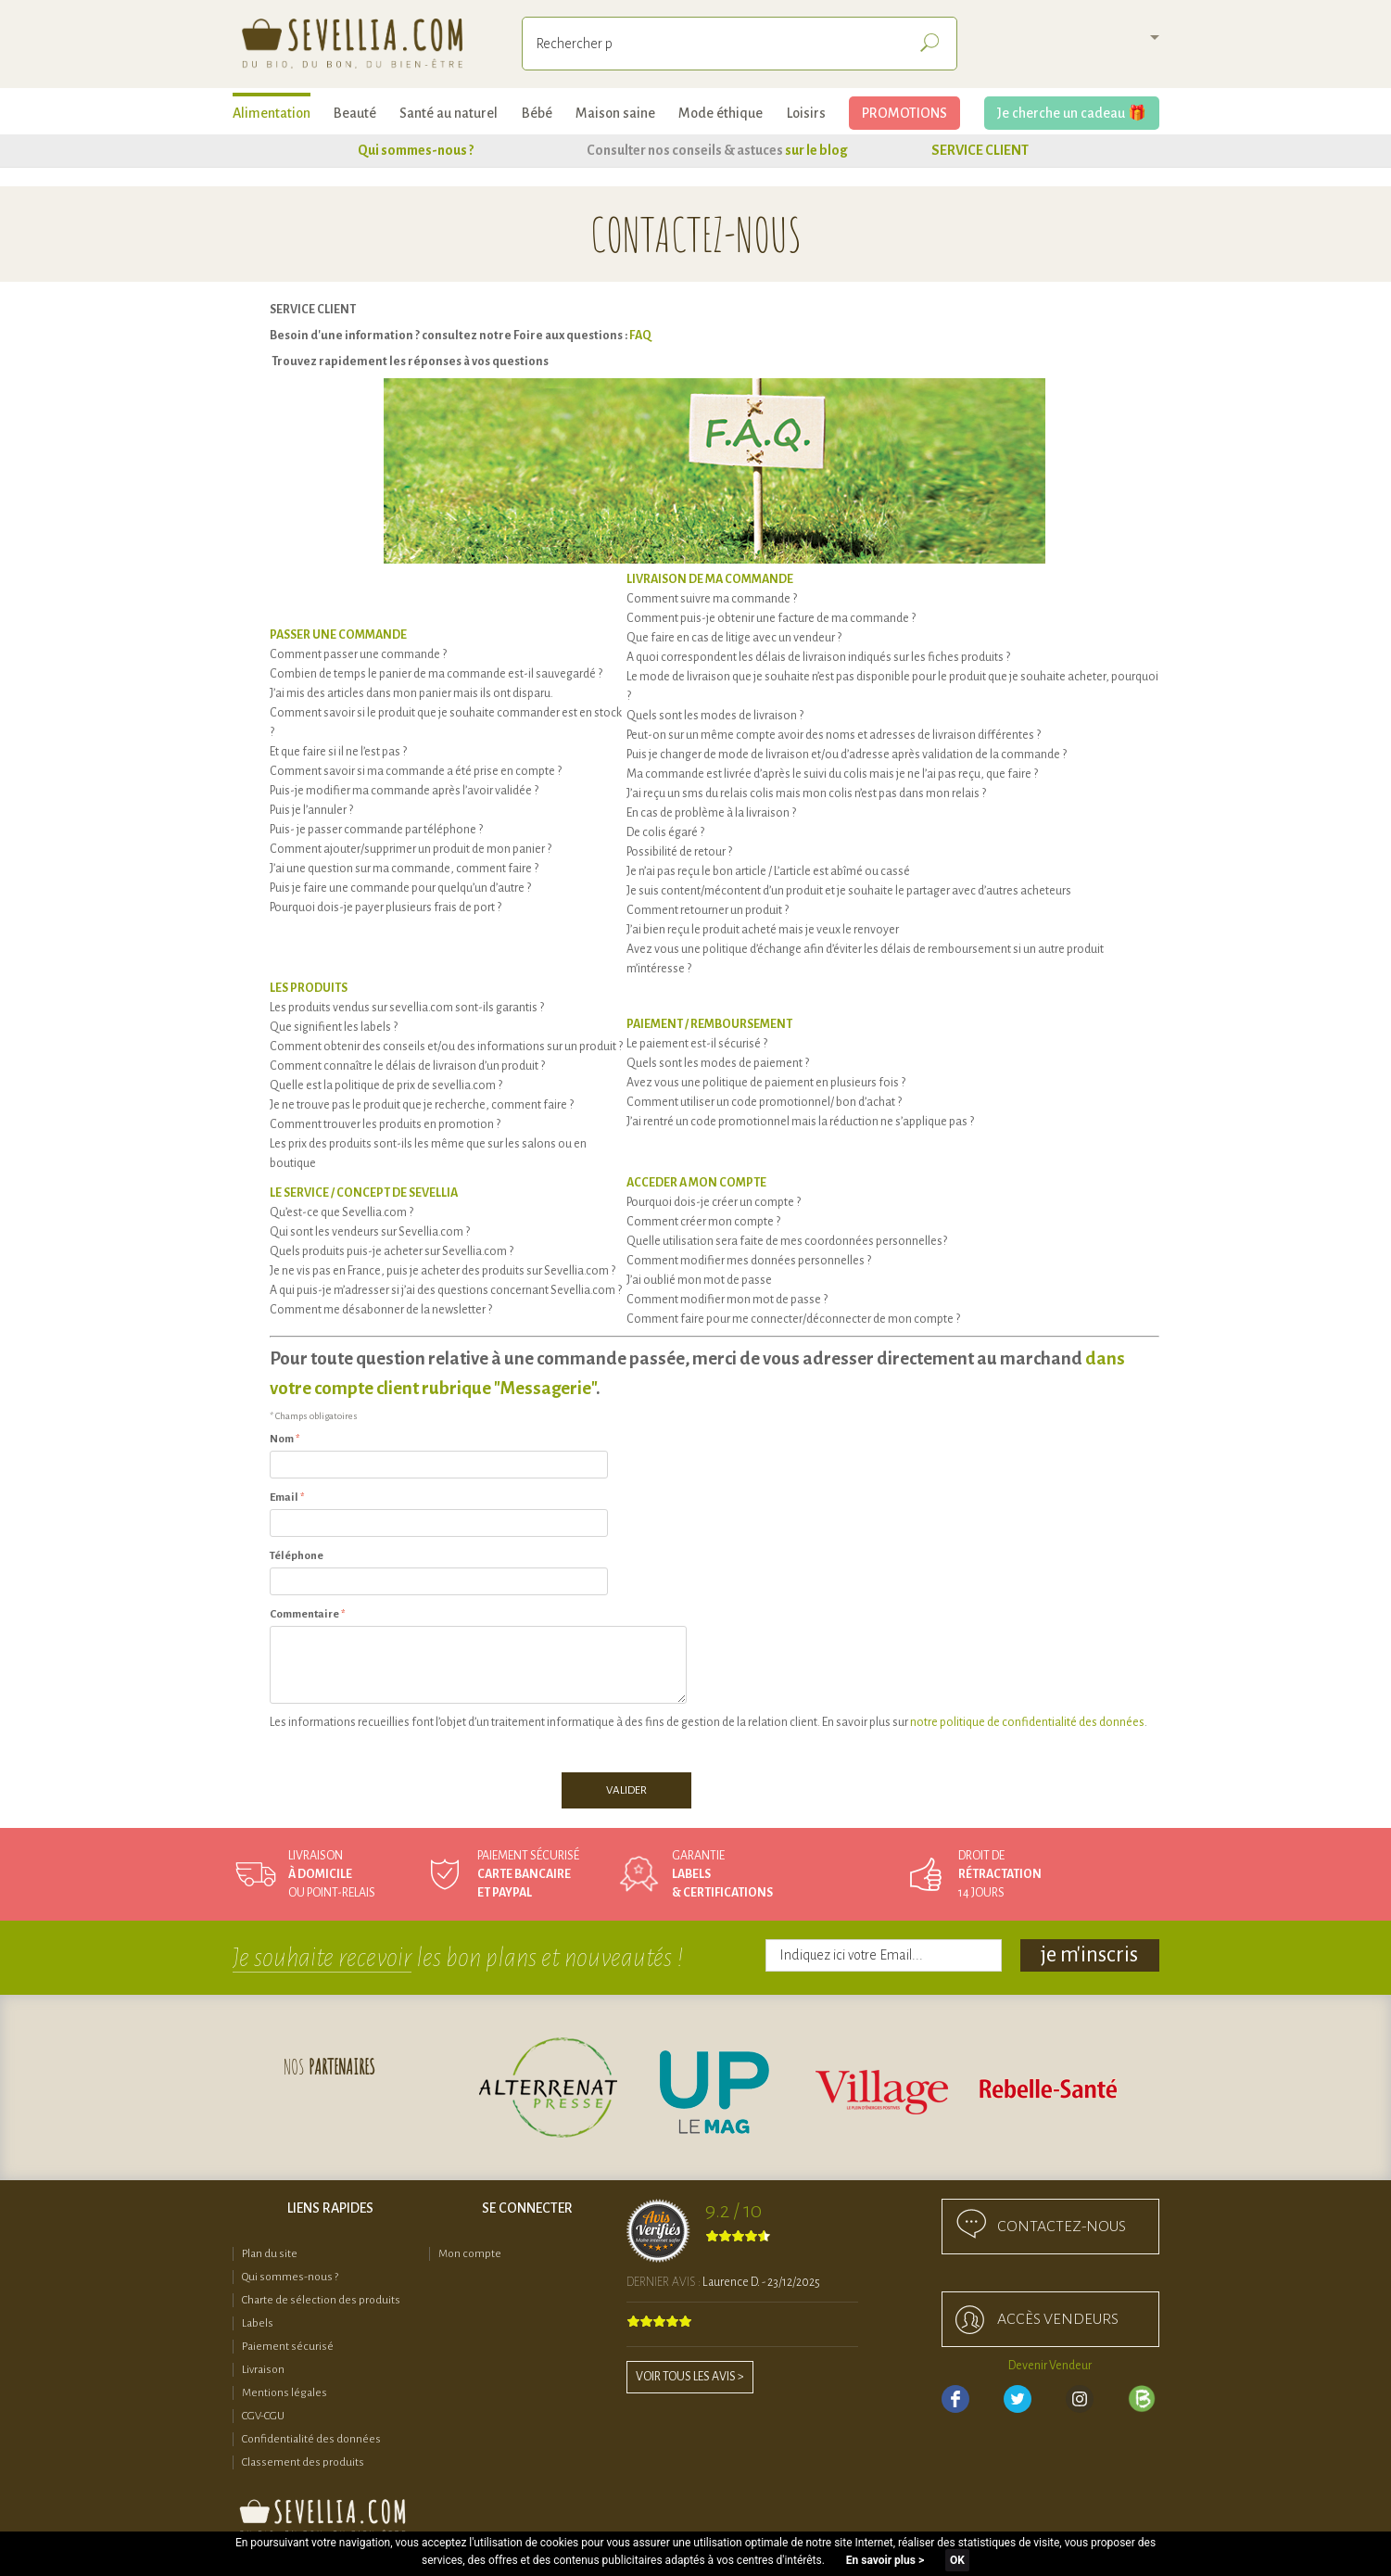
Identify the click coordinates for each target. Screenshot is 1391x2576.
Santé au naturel (448, 113)
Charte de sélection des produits (321, 2300)
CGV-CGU (263, 2416)
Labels (257, 2323)
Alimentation (271, 113)
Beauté (355, 113)
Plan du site (269, 2254)
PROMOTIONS (904, 113)
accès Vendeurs (1058, 2319)
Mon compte (469, 2254)
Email (284, 1497)
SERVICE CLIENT (980, 150)
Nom (282, 1439)
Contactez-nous (1061, 2226)
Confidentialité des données (311, 2439)
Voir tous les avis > (690, 2376)
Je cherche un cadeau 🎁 (1071, 113)
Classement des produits (303, 2462)
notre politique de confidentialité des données (1027, 1722)
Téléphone (296, 1556)
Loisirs (806, 113)
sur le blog (816, 150)
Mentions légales (284, 2393)
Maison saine (615, 113)
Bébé (537, 113)
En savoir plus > (885, 2560)
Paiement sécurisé (288, 2347)
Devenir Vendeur (1050, 2365)
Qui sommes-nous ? (416, 150)
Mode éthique (720, 113)
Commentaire (304, 1614)
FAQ (640, 335)
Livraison (263, 2370)
